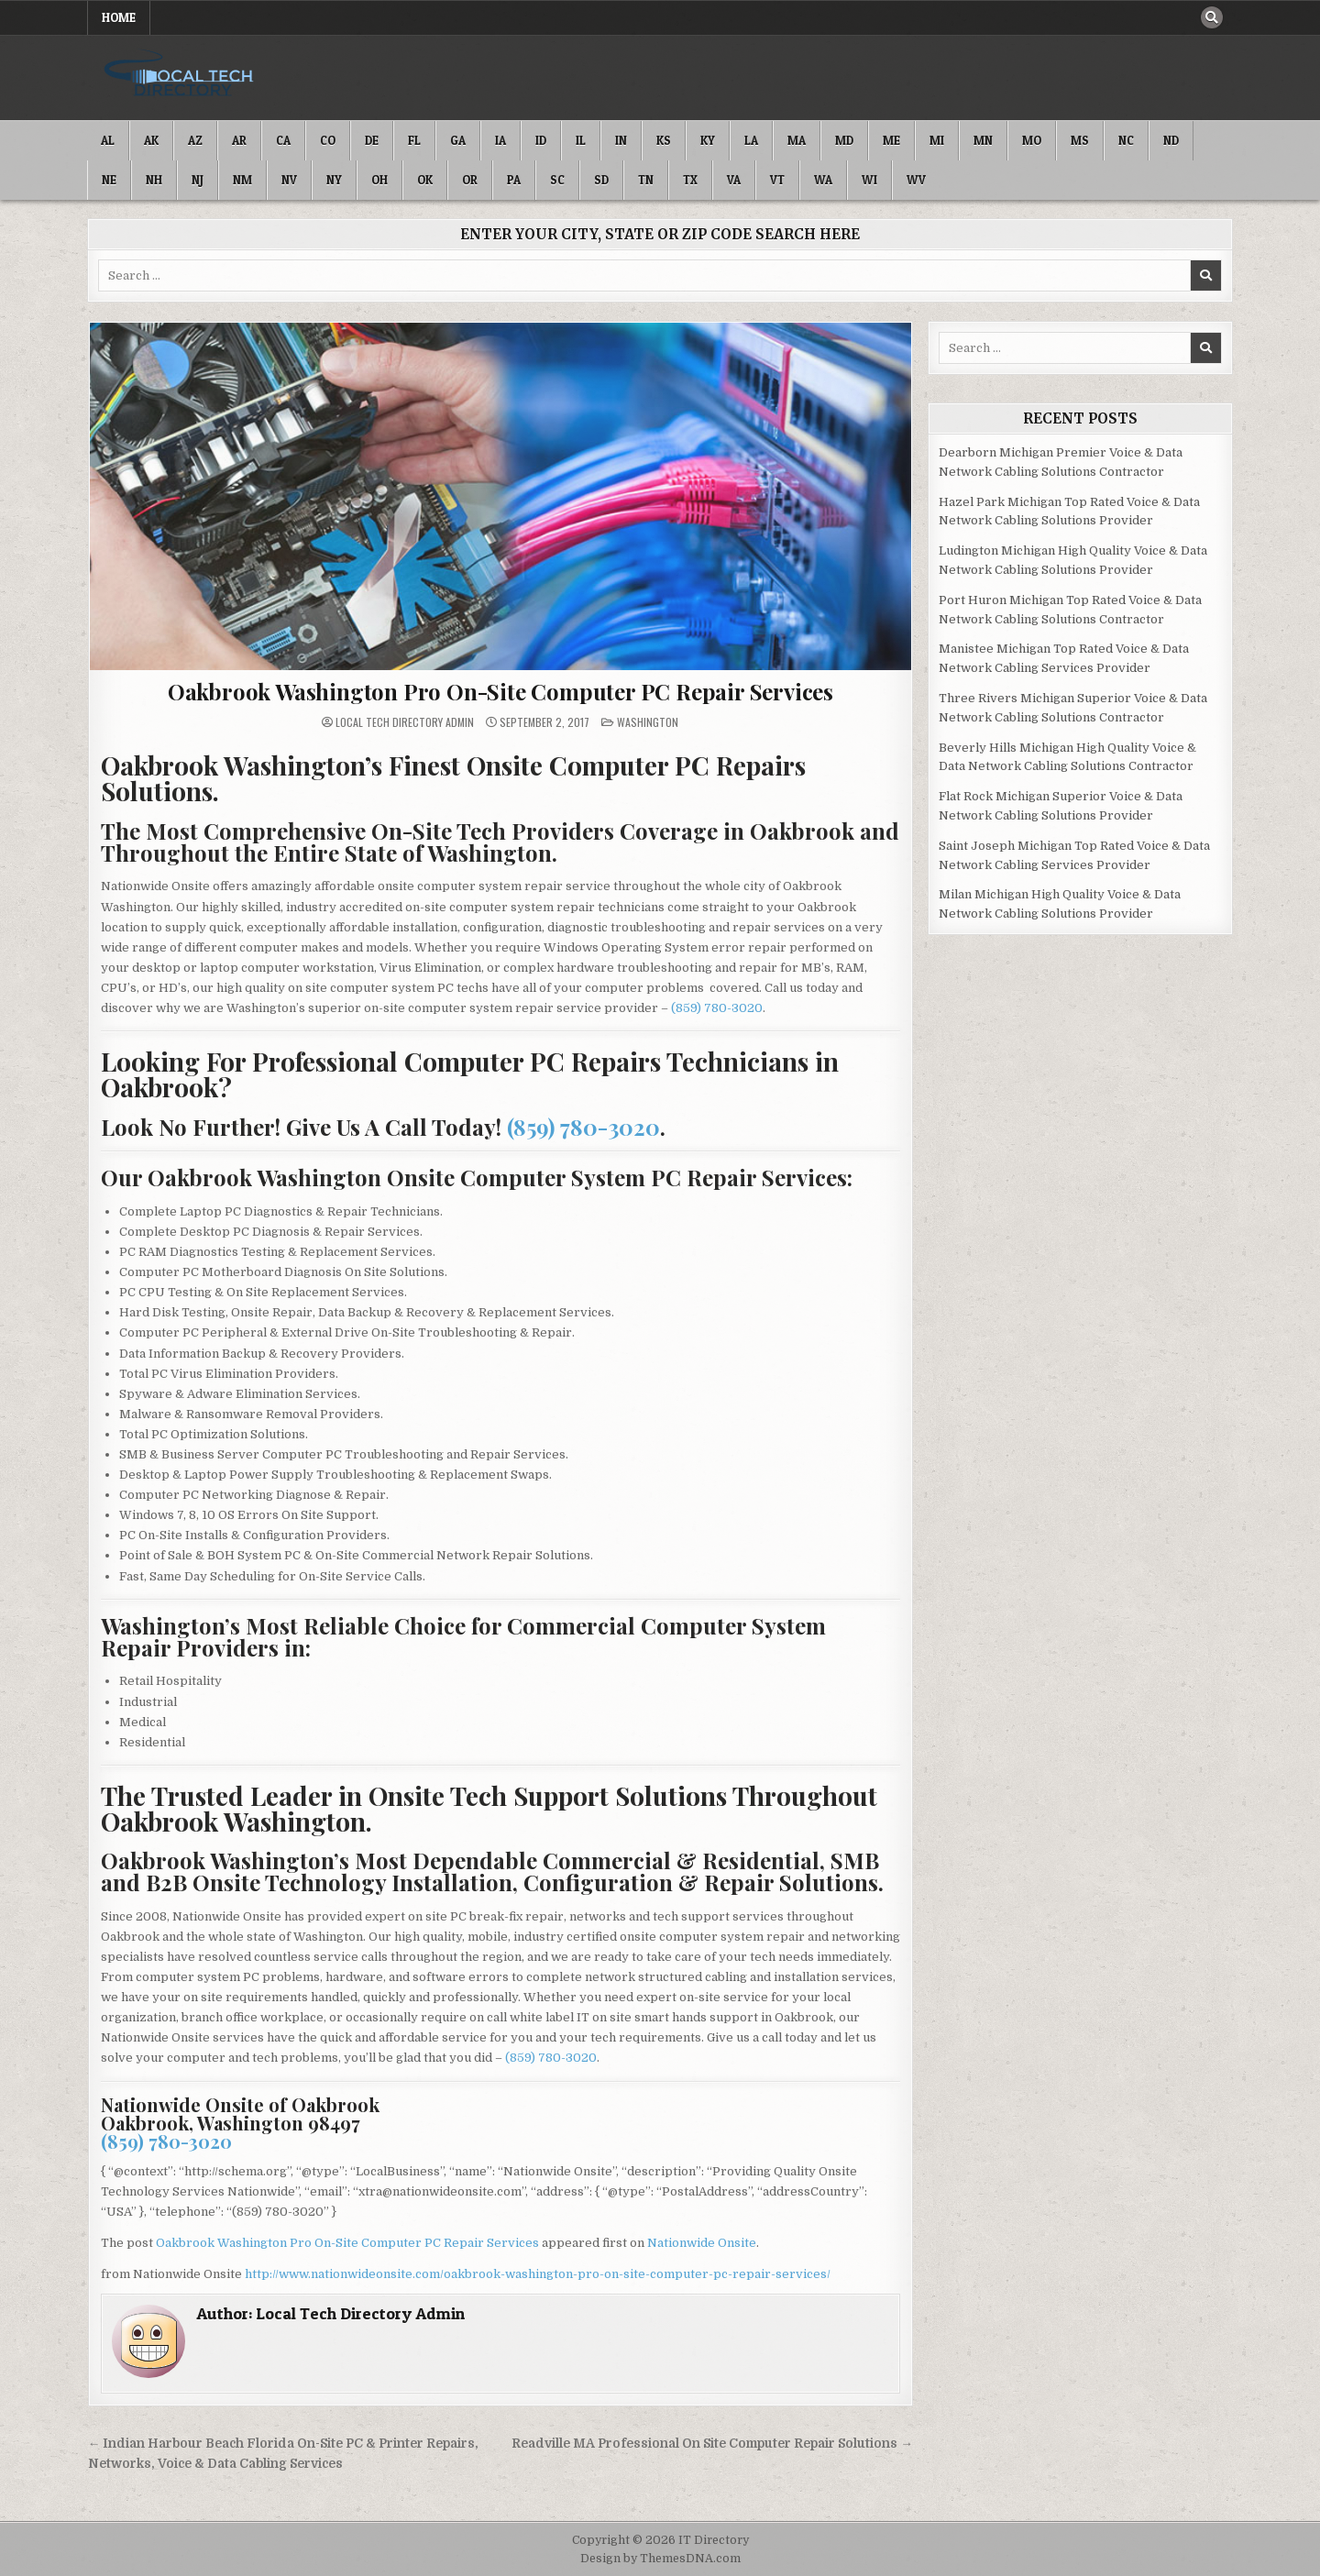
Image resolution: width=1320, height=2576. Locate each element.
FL (414, 140)
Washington (647, 722)
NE (109, 179)
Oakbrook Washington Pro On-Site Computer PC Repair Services (500, 691)
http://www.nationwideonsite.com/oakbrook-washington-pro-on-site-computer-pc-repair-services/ (537, 2274)
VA (734, 179)
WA (823, 179)
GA (458, 140)
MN (983, 140)
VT (777, 179)
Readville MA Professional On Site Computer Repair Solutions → (712, 2443)
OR (470, 179)
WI (869, 179)
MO (1031, 140)
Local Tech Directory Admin (405, 722)
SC (557, 179)
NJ (198, 179)
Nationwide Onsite (701, 2243)
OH (379, 179)
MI (937, 140)
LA (751, 140)
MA (796, 140)
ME (891, 140)
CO (328, 140)
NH (154, 179)
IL (581, 140)
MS (1080, 140)
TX (690, 179)
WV (916, 179)
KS (663, 140)
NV (289, 179)
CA (283, 140)
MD (844, 140)
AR (239, 140)
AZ (195, 140)
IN (621, 140)
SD (601, 179)
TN (646, 179)
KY (707, 140)
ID (540, 140)
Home (119, 17)
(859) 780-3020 (717, 1008)
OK (425, 179)
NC (1126, 140)
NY (334, 179)
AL (108, 140)
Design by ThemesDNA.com (660, 2558)
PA (514, 179)
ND (1171, 140)
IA (500, 140)
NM (242, 179)
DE (372, 140)
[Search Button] (1212, 17)
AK (151, 140)
